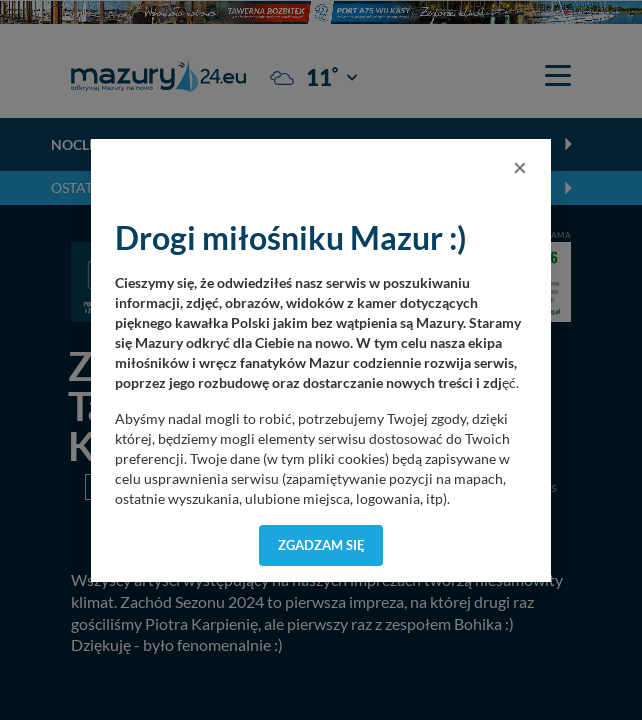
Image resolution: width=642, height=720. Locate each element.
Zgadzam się (321, 545)
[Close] (520, 167)
